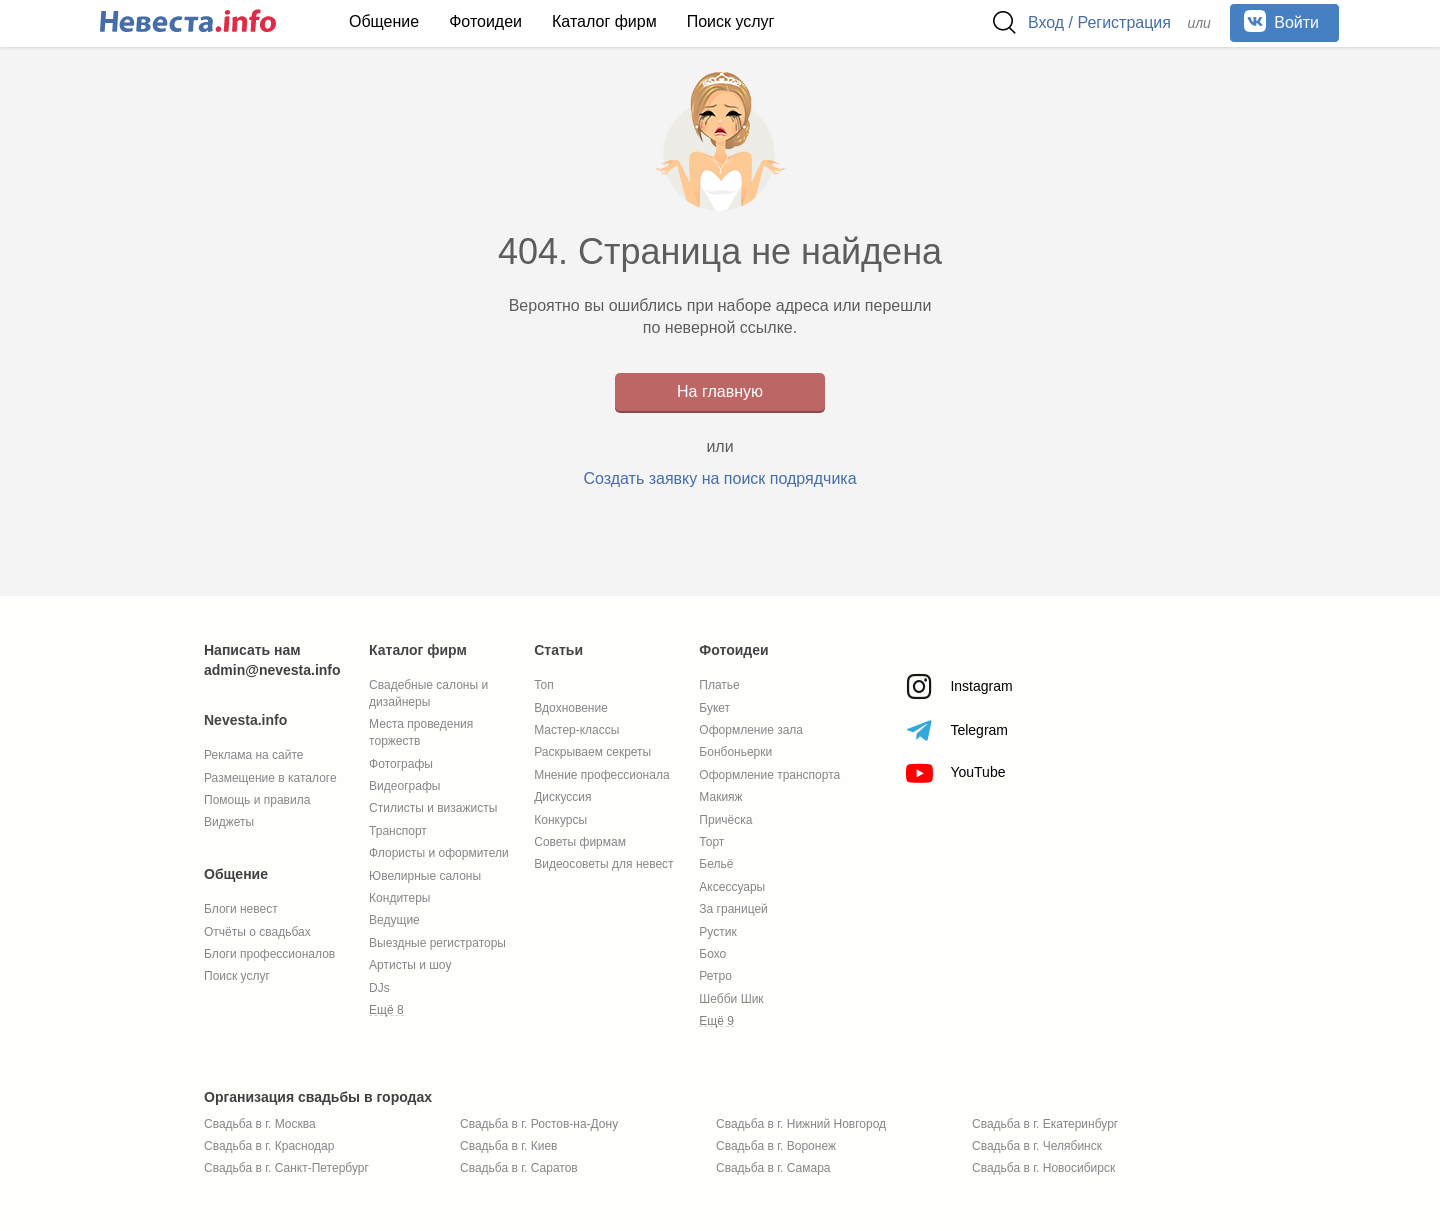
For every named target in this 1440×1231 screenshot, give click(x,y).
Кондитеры (399, 898)
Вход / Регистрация (1099, 22)
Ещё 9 (716, 1021)
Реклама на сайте (254, 755)
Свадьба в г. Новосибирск (1043, 1168)
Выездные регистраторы (437, 943)
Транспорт (398, 831)
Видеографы (404, 786)
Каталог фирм (604, 21)
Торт (711, 842)
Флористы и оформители (439, 853)
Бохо (712, 954)
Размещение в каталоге (270, 778)
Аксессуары (732, 887)
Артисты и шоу (410, 965)
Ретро (715, 976)
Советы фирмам (580, 842)
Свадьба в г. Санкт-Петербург (286, 1168)
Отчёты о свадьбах (257, 932)
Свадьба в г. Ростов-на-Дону (539, 1124)
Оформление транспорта (769, 775)
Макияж (720, 797)
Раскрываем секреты (592, 752)
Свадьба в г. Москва (260, 1124)
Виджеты (229, 822)
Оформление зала (751, 730)
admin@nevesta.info (272, 670)
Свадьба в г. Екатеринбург (1045, 1124)
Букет (714, 708)
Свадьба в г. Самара (773, 1168)
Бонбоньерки (735, 752)
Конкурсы (560, 820)
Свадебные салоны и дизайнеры (428, 693)
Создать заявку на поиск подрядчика (719, 478)
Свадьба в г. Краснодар (269, 1146)
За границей (733, 909)
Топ (544, 685)
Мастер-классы (576, 730)
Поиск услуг (731, 21)
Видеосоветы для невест (603, 864)
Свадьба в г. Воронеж (776, 1146)
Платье (719, 685)
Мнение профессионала (601, 775)
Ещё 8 (386, 1010)
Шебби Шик (731, 999)
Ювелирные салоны (425, 876)
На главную (720, 391)
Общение (384, 21)
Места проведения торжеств (421, 732)
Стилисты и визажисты (433, 808)
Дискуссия (562, 797)
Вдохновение (571, 708)
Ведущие (394, 920)
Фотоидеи (485, 21)
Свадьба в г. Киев (508, 1146)
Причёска (725, 820)
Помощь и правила (257, 800)
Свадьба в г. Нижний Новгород (801, 1124)
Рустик (717, 932)
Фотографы (401, 764)
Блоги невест (241, 909)
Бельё (716, 864)
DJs (379, 988)
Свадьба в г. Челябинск (1037, 1146)
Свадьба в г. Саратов (519, 1168)
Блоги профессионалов (269, 954)
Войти (1281, 21)
